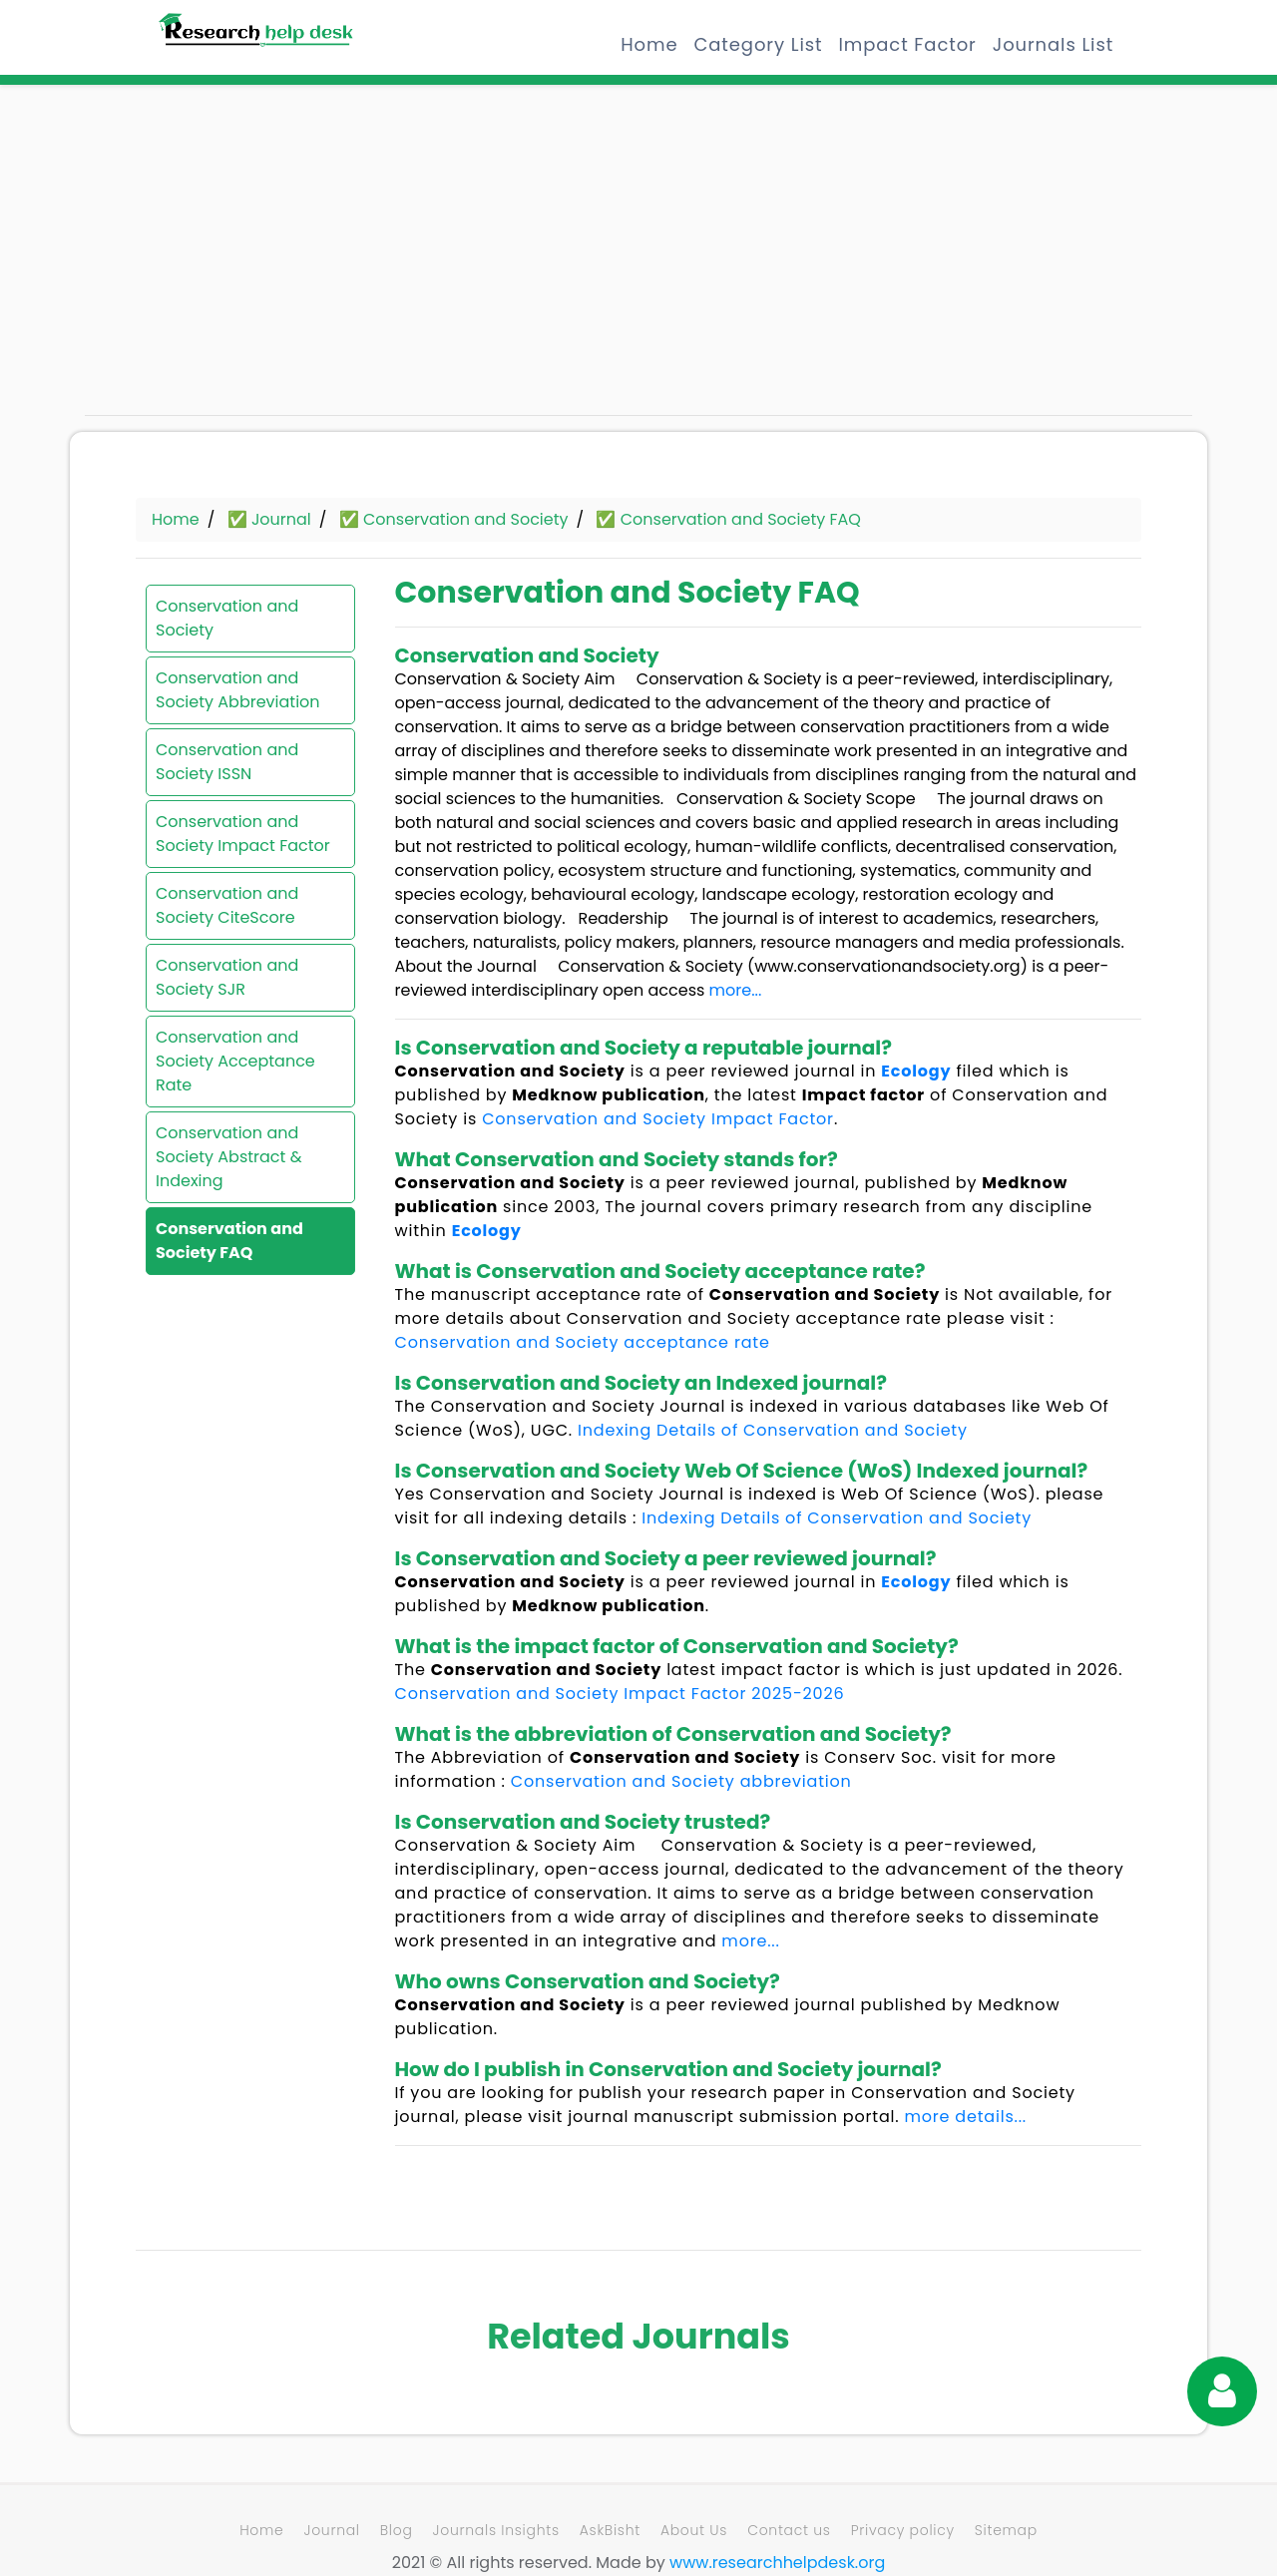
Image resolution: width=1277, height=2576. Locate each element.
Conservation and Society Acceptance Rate (235, 1061)
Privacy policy (903, 2530)
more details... (965, 2116)
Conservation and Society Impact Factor (243, 833)
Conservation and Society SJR (227, 977)
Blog (396, 2530)
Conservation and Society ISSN (227, 761)
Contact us (788, 2530)
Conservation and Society (227, 618)
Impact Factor (907, 44)
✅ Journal (269, 519)
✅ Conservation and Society (454, 519)
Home (649, 44)
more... (735, 990)
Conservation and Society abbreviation (681, 1781)
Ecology (916, 1071)
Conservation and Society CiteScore (227, 905)
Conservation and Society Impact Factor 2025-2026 (620, 1693)
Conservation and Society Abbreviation (238, 689)
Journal (331, 2530)
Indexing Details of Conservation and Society (773, 1430)
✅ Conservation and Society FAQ (728, 519)
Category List (757, 44)
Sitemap (1006, 2530)
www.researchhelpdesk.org (777, 2562)
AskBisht (610, 2530)
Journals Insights (496, 2530)
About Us (693, 2530)
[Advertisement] (259, 259)
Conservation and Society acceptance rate (582, 1342)
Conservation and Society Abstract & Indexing (229, 1156)
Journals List (1053, 44)
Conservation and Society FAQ (229, 1240)
